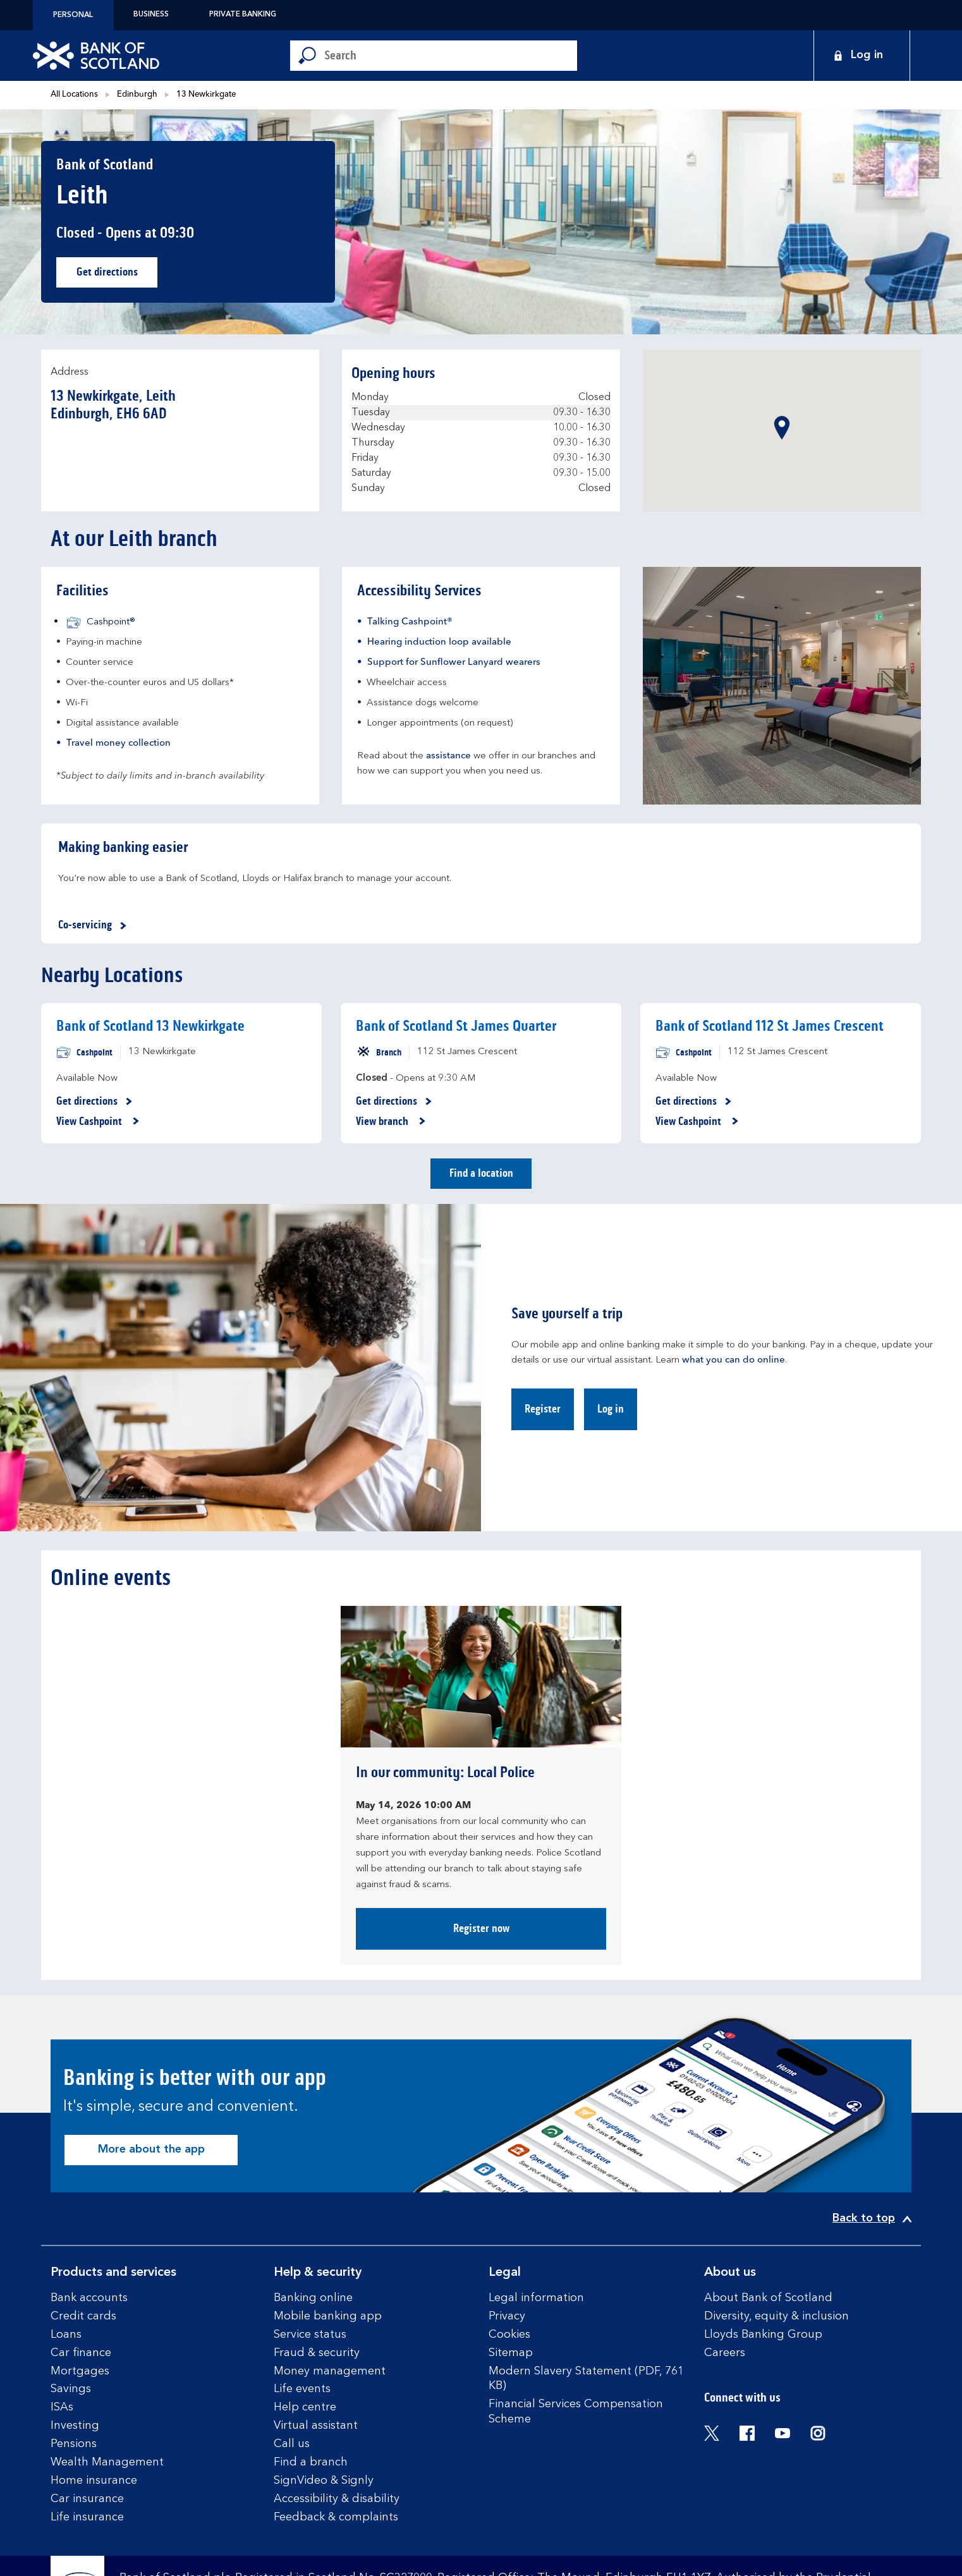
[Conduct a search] (450, 55)
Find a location (481, 1173)
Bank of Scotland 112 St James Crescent (769, 1026)
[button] (782, 428)
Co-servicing (94, 925)
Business (151, 14)
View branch (391, 1121)
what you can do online (733, 1360)
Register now (481, 1928)
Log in (610, 1409)
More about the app (151, 2149)
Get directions (117, 275)
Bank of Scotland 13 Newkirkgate (150, 1026)
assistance (448, 756)
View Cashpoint (98, 1121)
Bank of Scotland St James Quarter (456, 1026)
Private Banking (242, 14)
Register (543, 1409)
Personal (73, 15)
